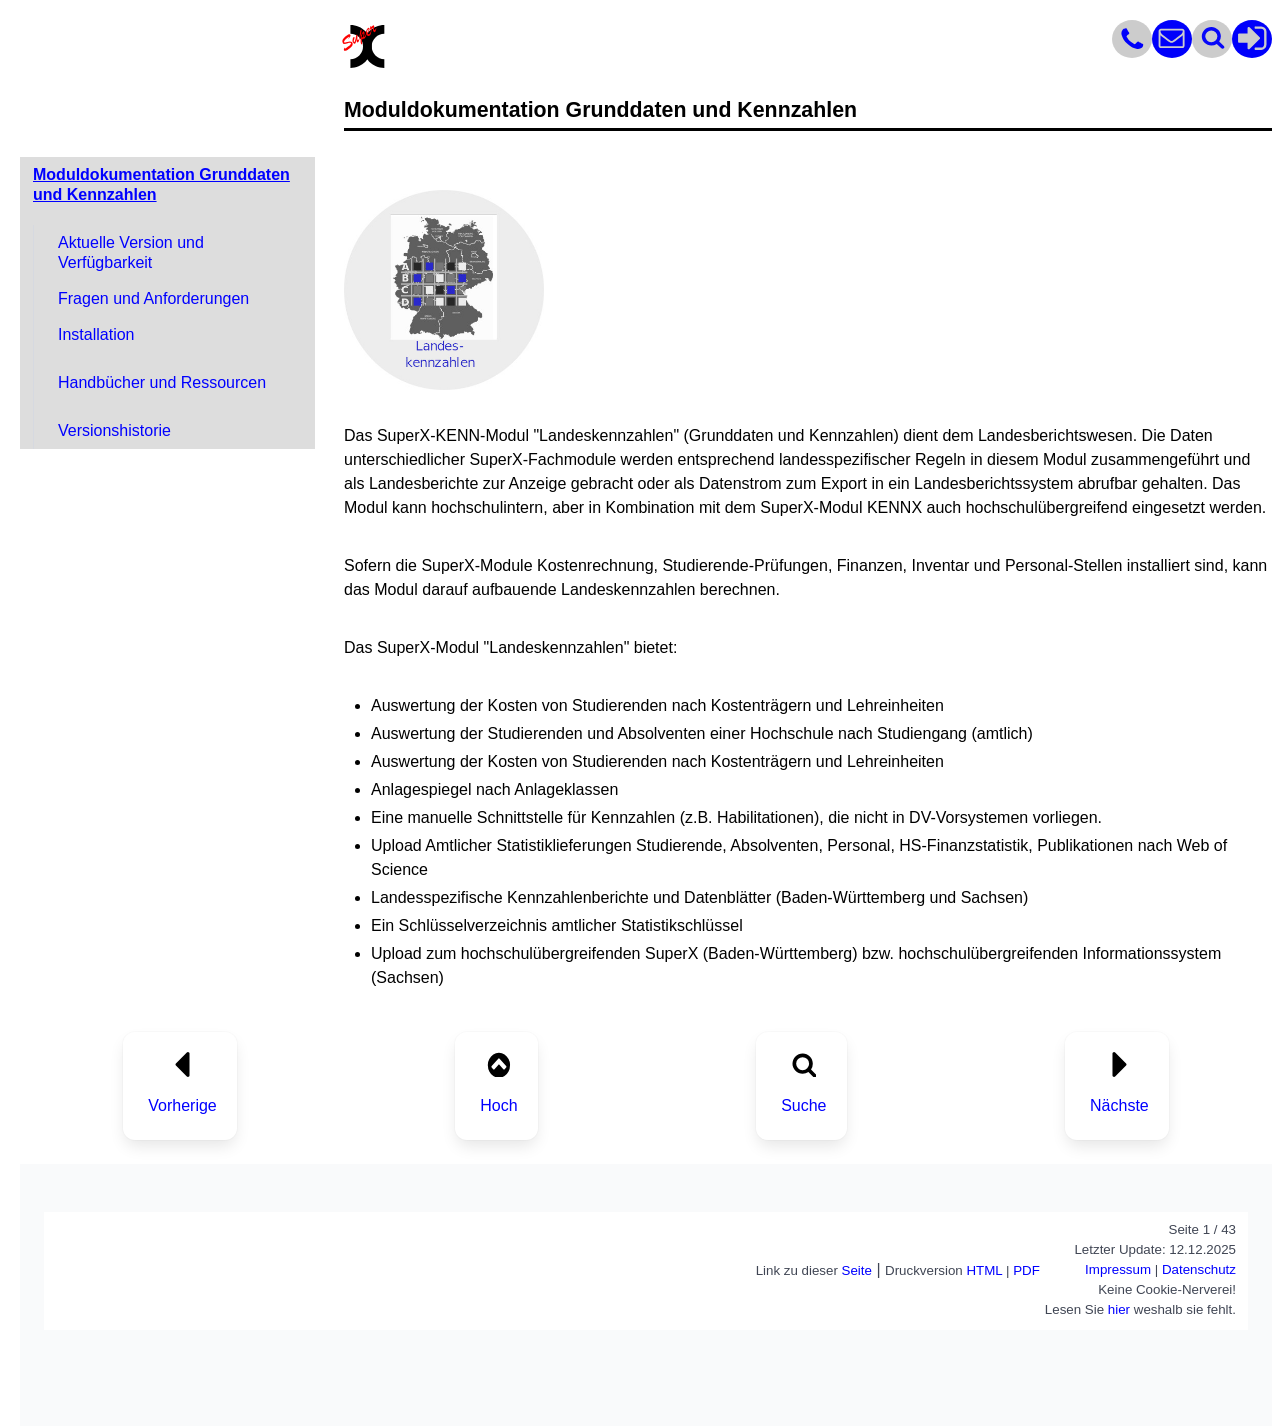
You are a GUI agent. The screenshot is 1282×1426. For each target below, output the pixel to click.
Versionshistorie (114, 430)
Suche (803, 1105)
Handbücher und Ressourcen (162, 382)
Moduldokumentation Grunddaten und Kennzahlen (161, 184)
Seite (857, 1270)
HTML (984, 1270)
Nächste (1119, 1105)
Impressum (1118, 1269)
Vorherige (182, 1105)
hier (1119, 1309)
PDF (1026, 1270)
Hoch (498, 1105)
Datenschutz (1199, 1269)
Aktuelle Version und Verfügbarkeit (131, 252)
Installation (96, 334)
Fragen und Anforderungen (153, 298)
